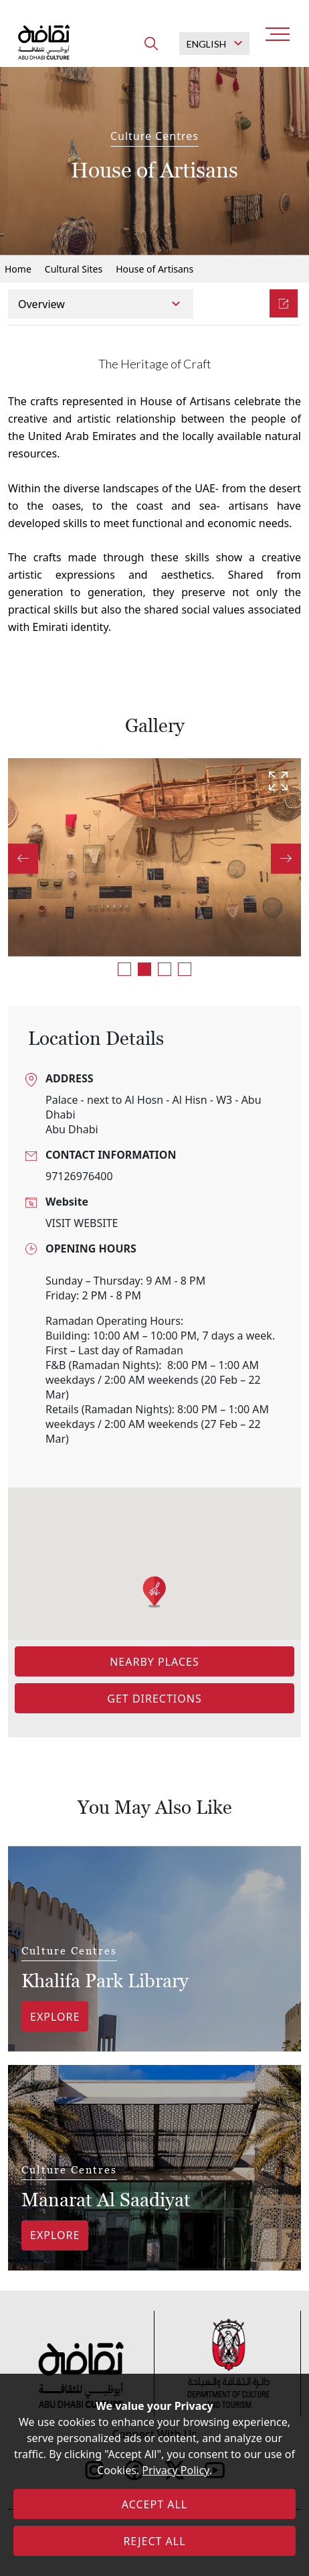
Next (286, 858)
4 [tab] (184, 969)
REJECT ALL (154, 2541)
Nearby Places (154, 1661)
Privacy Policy (175, 2470)
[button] (154, 1592)
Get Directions (154, 1698)
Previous (23, 858)
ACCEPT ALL (154, 2504)
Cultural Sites (73, 269)
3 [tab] (164, 969)
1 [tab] (124, 969)
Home (18, 269)
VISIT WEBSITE (81, 1223)
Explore (55, 2016)
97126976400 (79, 1176)
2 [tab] (144, 969)
